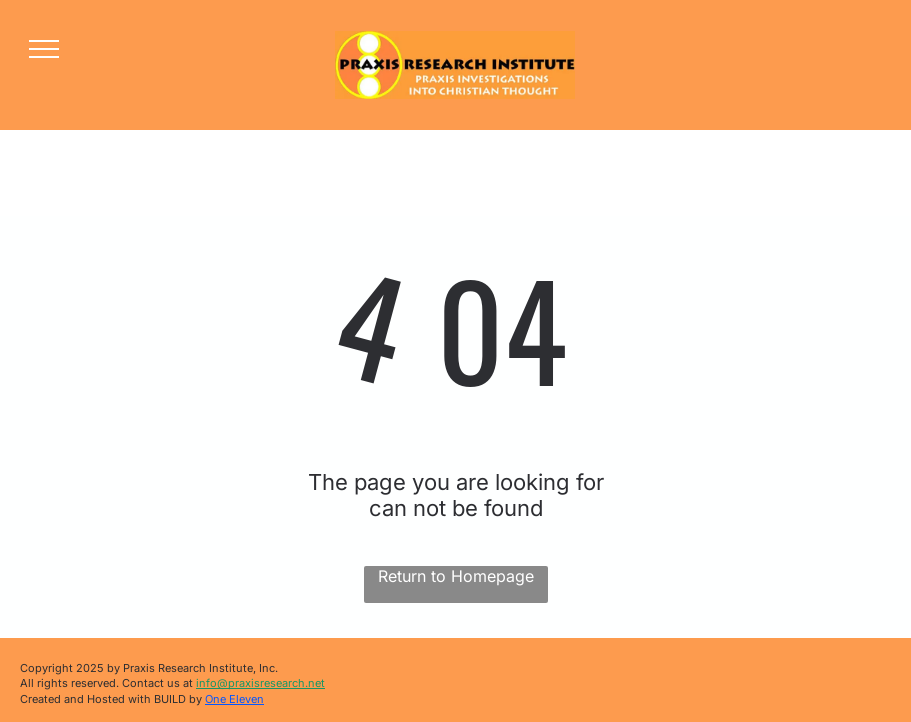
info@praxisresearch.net (260, 683)
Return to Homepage (456, 576)
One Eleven (234, 699)
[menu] (44, 49)
